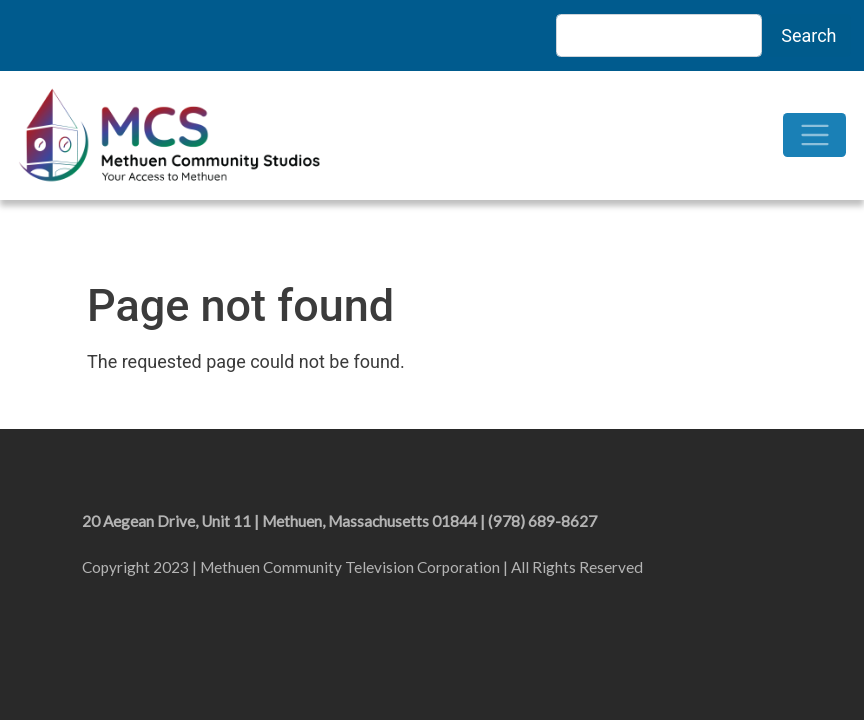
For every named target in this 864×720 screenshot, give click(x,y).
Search (808, 35)
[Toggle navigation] (814, 135)
